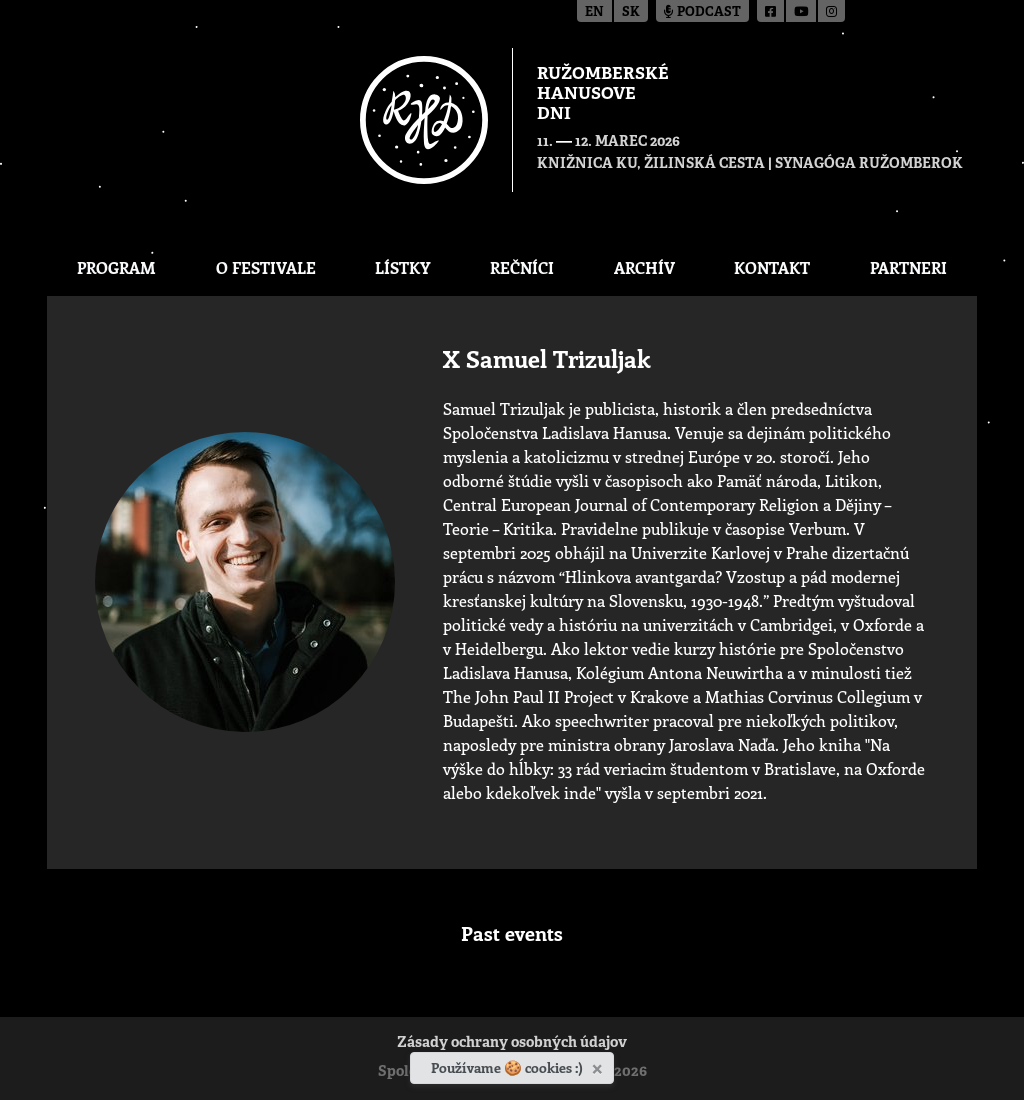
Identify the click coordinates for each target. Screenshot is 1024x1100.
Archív (644, 267)
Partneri (908, 267)
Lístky (402, 267)
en (594, 12)
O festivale (266, 267)
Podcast (702, 12)
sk (631, 12)
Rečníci (522, 267)
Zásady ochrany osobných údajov (512, 1043)
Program (116, 267)
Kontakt (772, 267)
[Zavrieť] (599, 1065)
